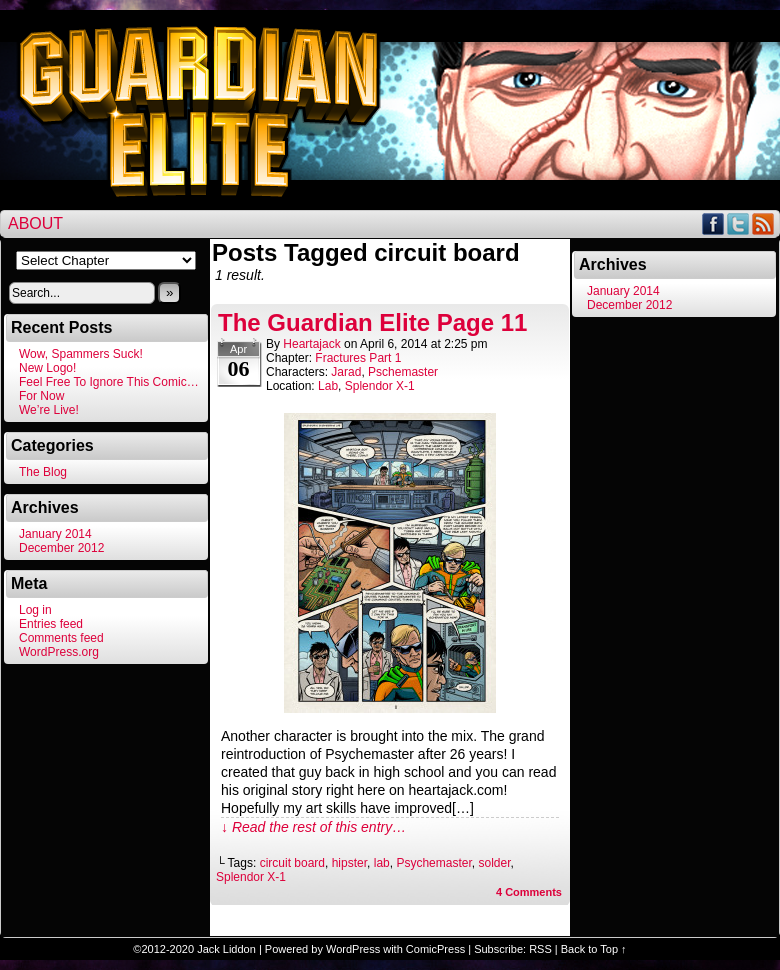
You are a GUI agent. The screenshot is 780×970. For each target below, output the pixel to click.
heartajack (311, 344)
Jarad (346, 372)
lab (382, 863)
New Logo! (47, 368)
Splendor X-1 (380, 386)
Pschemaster (403, 372)
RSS (763, 223)
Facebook (713, 223)
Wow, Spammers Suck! (81, 354)
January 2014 (55, 534)
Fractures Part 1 (358, 358)
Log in (35, 610)
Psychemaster (433, 863)
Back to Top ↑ (594, 949)
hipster (349, 863)
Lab (328, 386)
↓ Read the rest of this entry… (313, 827)
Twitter (738, 223)
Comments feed (61, 638)
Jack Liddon (226, 949)
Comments (529, 892)
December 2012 (61, 548)
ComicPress (435, 949)
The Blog (43, 472)
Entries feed (51, 624)
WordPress (353, 949)
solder (494, 863)
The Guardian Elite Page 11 (372, 322)
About (35, 223)
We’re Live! (49, 410)
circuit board (292, 863)
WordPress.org (59, 652)
